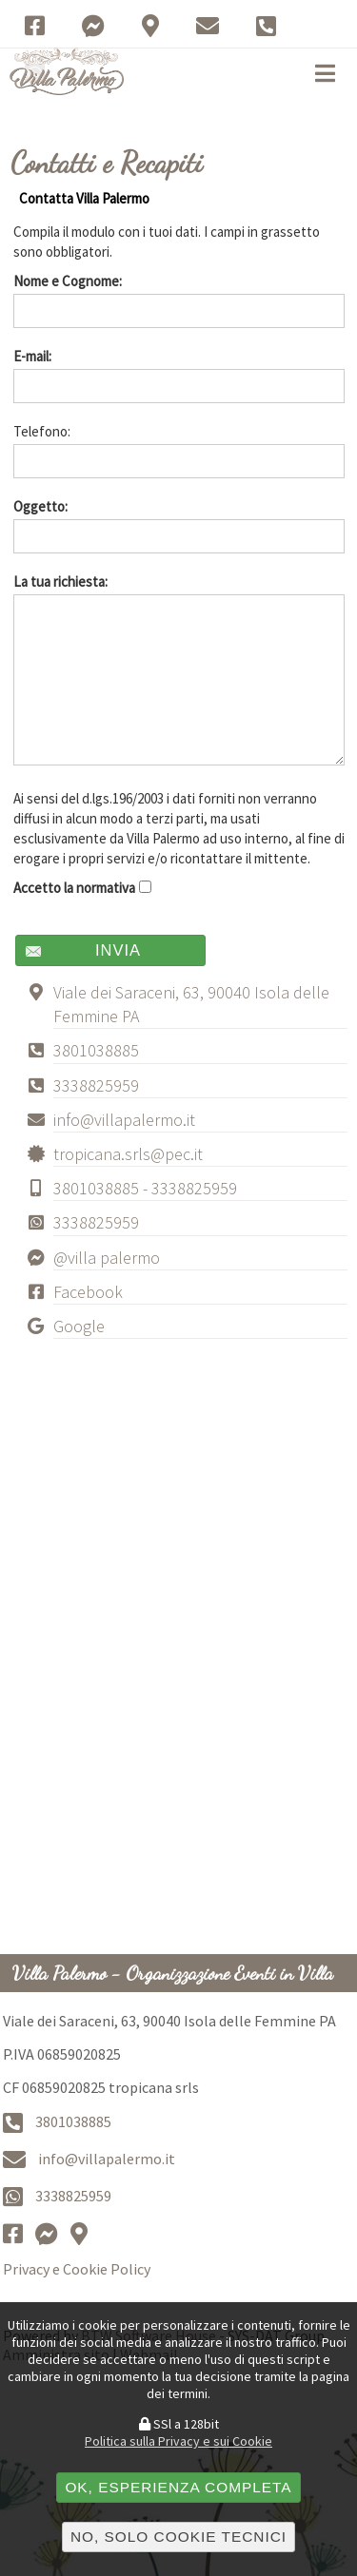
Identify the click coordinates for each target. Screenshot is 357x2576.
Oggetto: (179, 525)
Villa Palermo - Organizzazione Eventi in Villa (172, 1973)
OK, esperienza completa (178, 2487)
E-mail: (179, 375)
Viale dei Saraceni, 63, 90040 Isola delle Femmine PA (191, 1003)
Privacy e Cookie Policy (76, 2268)
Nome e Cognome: (179, 300)
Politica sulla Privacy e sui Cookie (178, 2441)
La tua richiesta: (179, 668)
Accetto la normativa (82, 888)
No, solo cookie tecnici (178, 2536)
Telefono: (179, 450)
